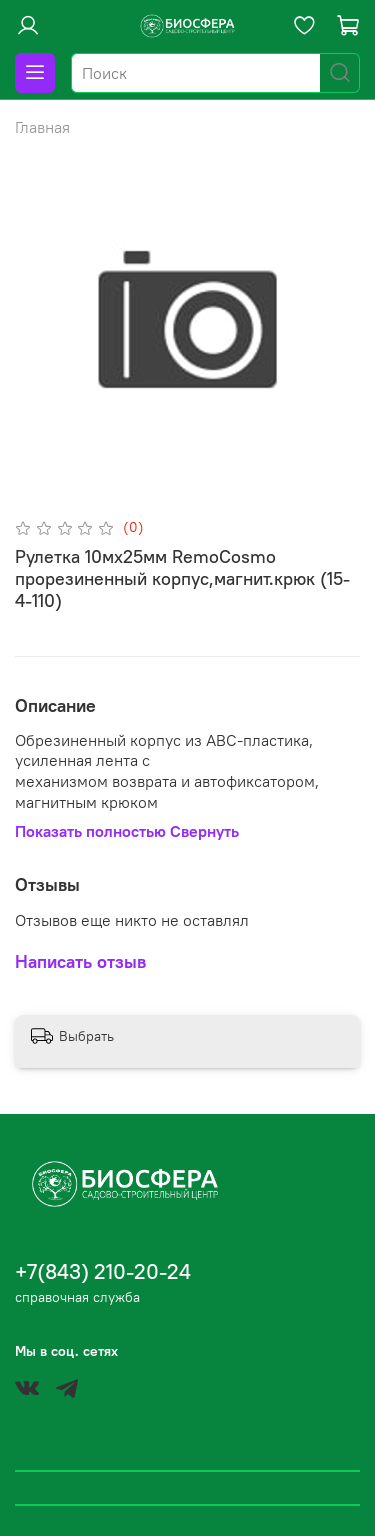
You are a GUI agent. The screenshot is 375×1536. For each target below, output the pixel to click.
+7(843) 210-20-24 (103, 1271)
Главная (42, 127)
